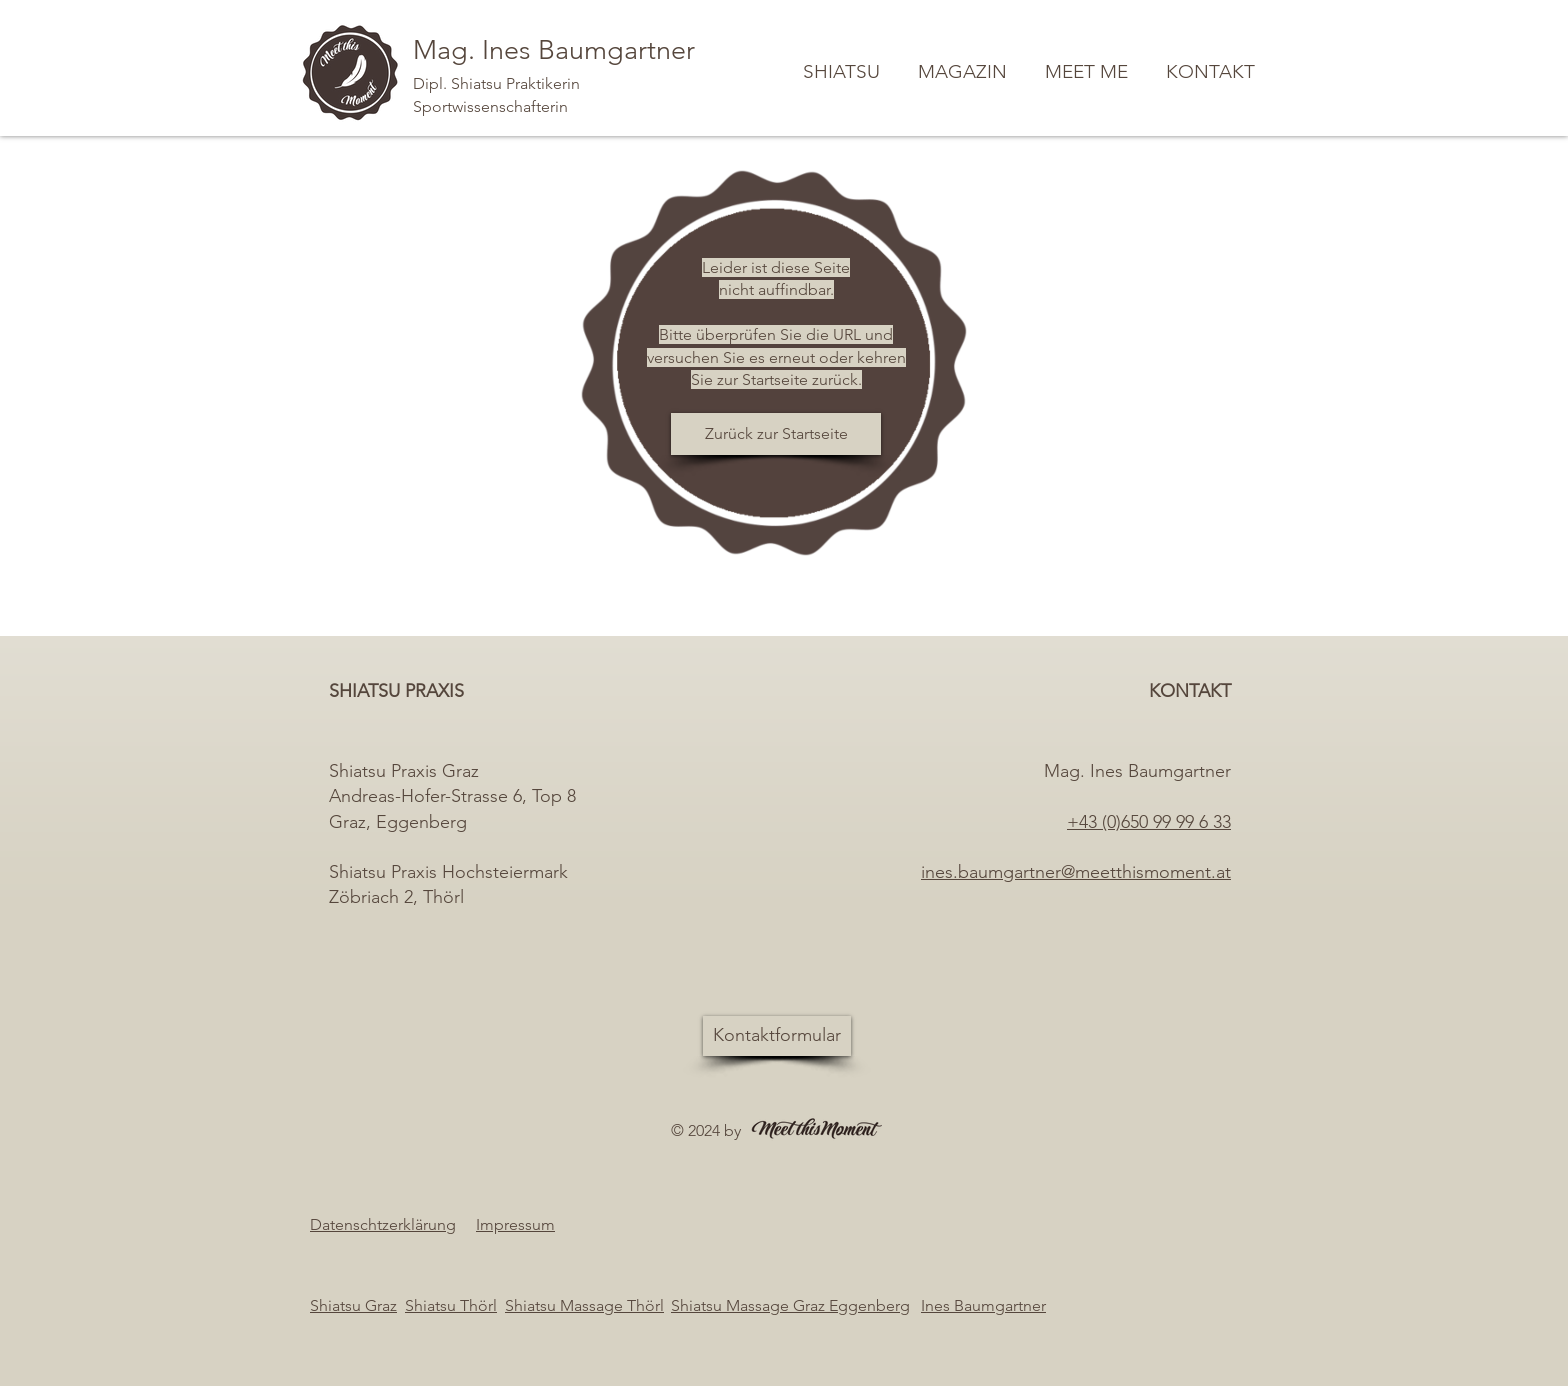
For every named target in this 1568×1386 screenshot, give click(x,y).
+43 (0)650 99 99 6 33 (1149, 822)
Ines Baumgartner (983, 1305)
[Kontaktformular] (777, 1036)
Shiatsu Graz (353, 1305)
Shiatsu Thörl (451, 1305)
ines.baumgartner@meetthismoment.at (1076, 872)
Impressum (515, 1224)
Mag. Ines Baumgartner (554, 50)
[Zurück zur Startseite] (776, 434)
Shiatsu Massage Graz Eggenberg (790, 1305)
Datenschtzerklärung (383, 1224)
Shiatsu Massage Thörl (584, 1305)
